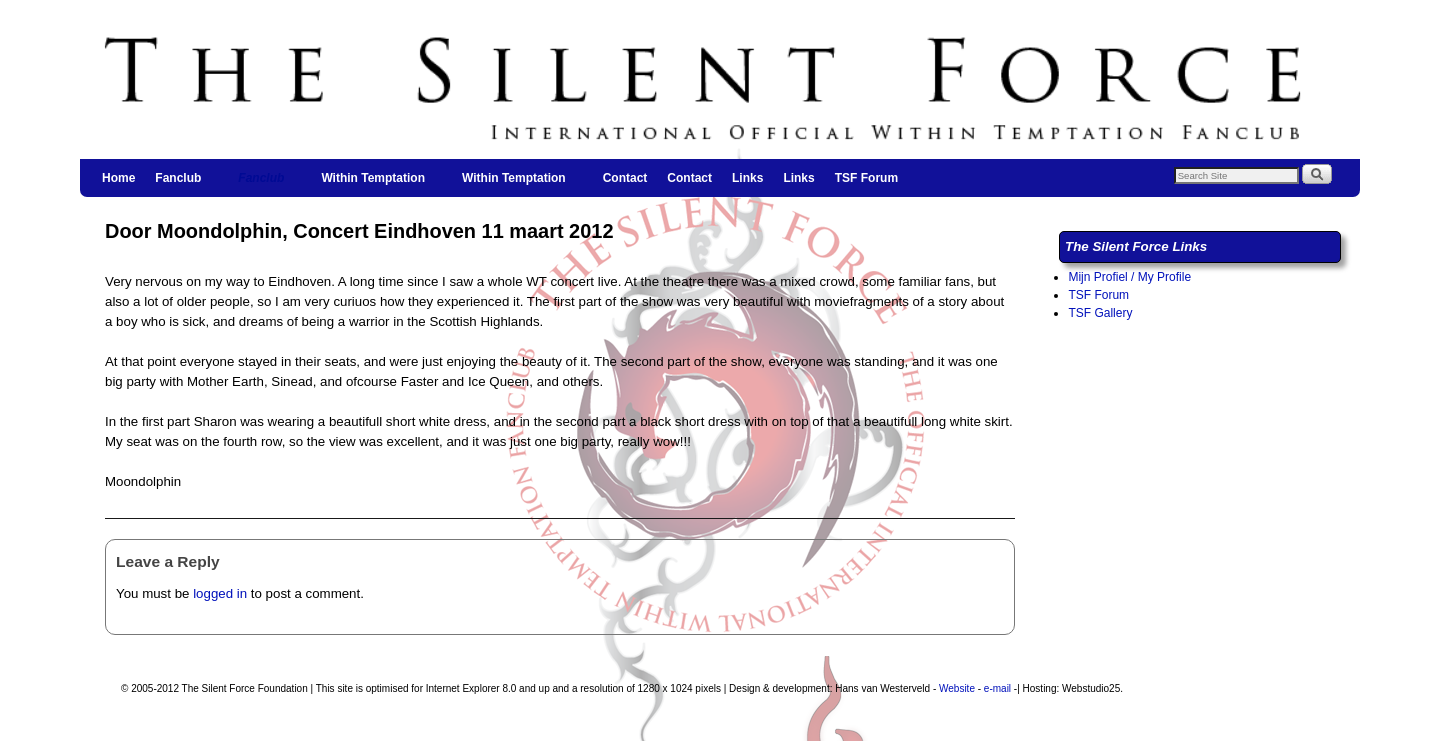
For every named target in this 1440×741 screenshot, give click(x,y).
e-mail (997, 688)
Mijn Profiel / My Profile (1129, 277)
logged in (220, 593)
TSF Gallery (1100, 313)
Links (747, 178)
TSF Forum (866, 178)
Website (957, 688)
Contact (625, 178)
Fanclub (179, 184)
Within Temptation (374, 184)
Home (118, 178)
